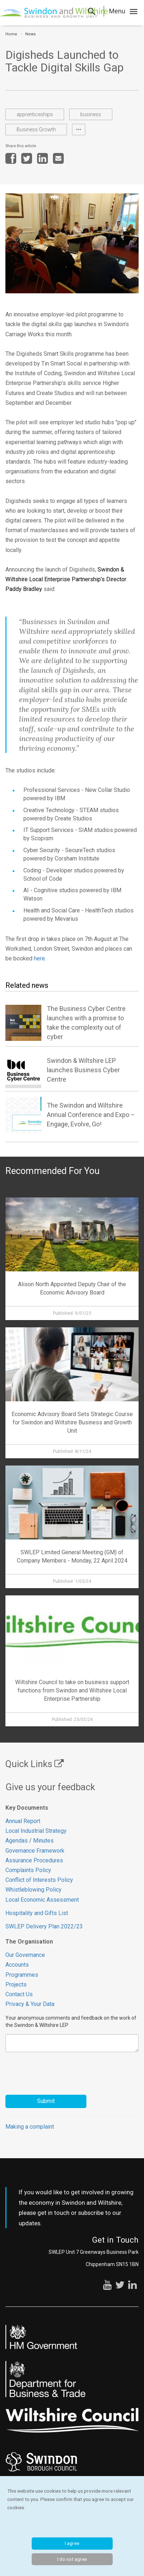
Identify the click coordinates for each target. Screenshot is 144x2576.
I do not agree (72, 2559)
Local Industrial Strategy (36, 1830)
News (30, 34)
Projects (16, 1984)
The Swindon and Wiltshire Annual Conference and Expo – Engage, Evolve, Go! (91, 1114)
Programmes (21, 1974)
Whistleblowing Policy (33, 1889)
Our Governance (25, 1954)
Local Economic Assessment (42, 1899)
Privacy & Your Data (29, 2004)
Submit (46, 2101)
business (90, 114)
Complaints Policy (28, 1870)
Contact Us (19, 1994)
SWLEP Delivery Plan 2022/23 (44, 1926)
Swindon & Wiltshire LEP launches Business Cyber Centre (83, 1070)
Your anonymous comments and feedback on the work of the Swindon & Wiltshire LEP (70, 2021)
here (39, 958)
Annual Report (22, 1821)
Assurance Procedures (34, 1860)
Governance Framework (34, 1850)
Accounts (17, 1964)
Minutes (43, 1840)
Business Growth (36, 129)
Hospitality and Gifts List (36, 1913)
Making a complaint (29, 2126)
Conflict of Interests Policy (39, 1879)
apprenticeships (35, 114)
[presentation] (60, 2070)
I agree (72, 2543)
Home (11, 34)
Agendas (16, 1840)
